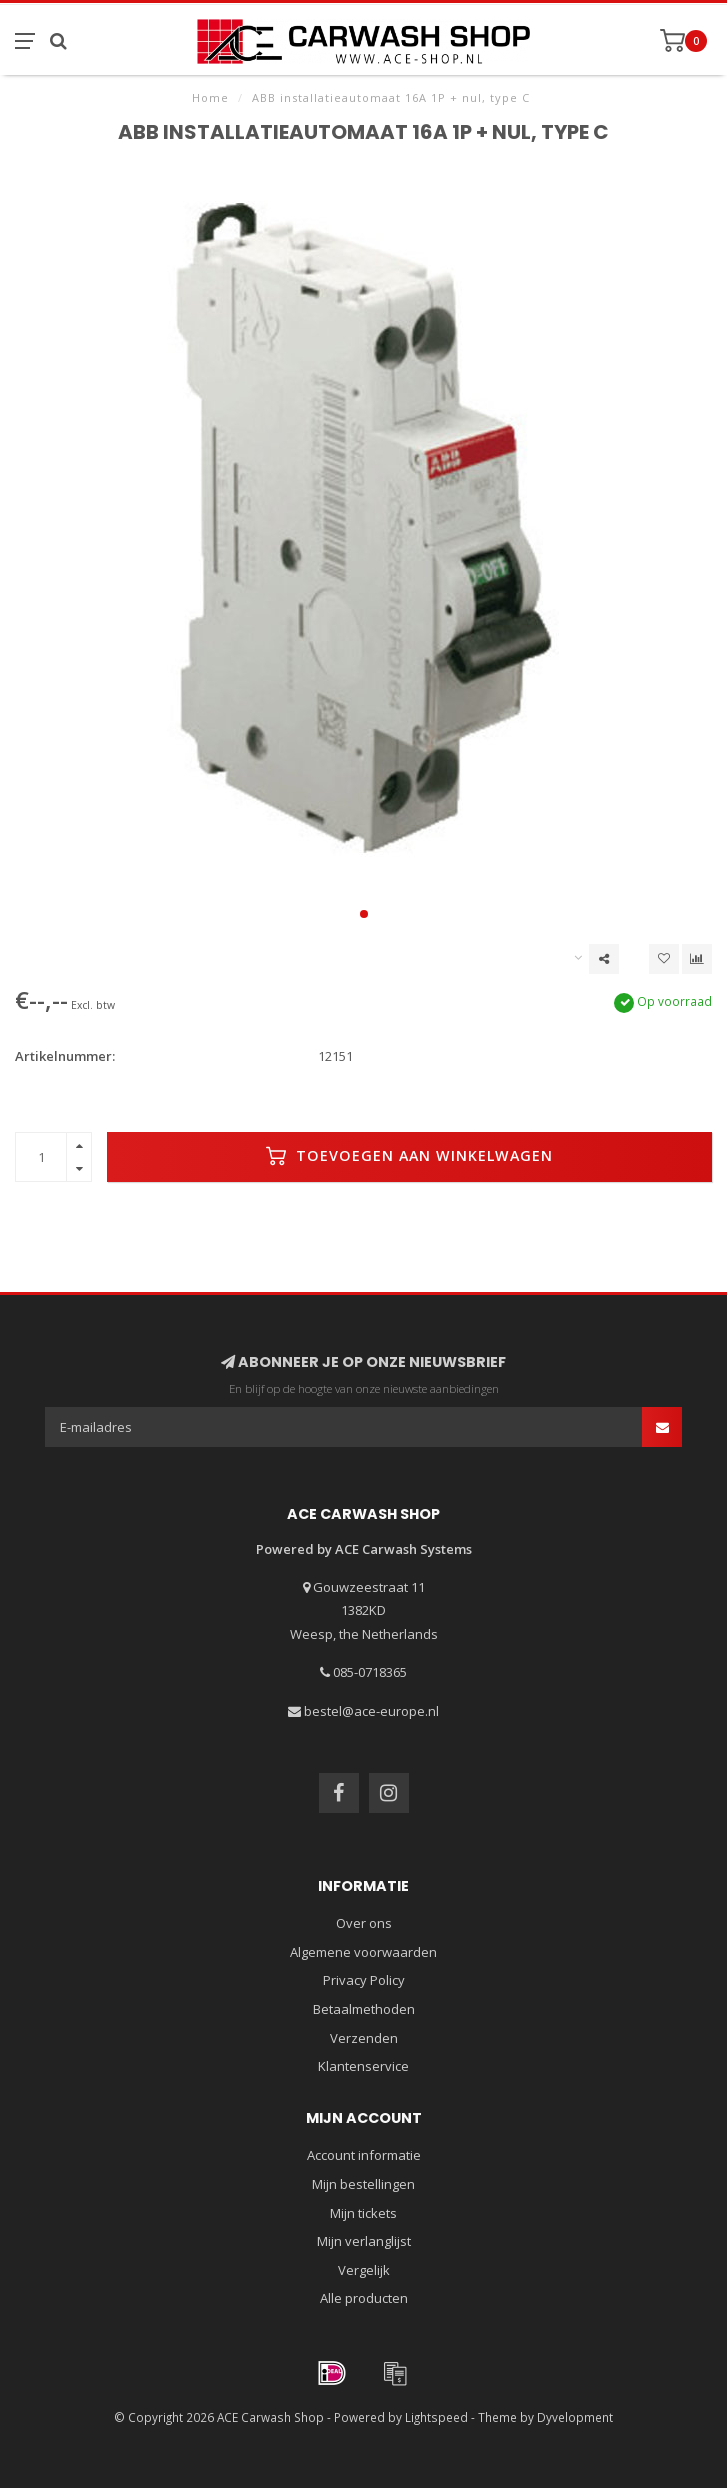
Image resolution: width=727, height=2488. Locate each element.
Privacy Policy (364, 1980)
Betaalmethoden (364, 2009)
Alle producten (364, 2298)
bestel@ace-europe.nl (371, 1711)
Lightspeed (436, 2417)
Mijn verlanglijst (364, 2241)
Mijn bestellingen (363, 2184)
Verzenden (364, 2038)
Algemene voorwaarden (363, 1952)
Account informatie (364, 2155)
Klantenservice (363, 2066)
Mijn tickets (363, 2213)
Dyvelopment (575, 2417)
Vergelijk (364, 2270)
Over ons (364, 1923)
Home (210, 97)
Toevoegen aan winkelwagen (409, 1156)
